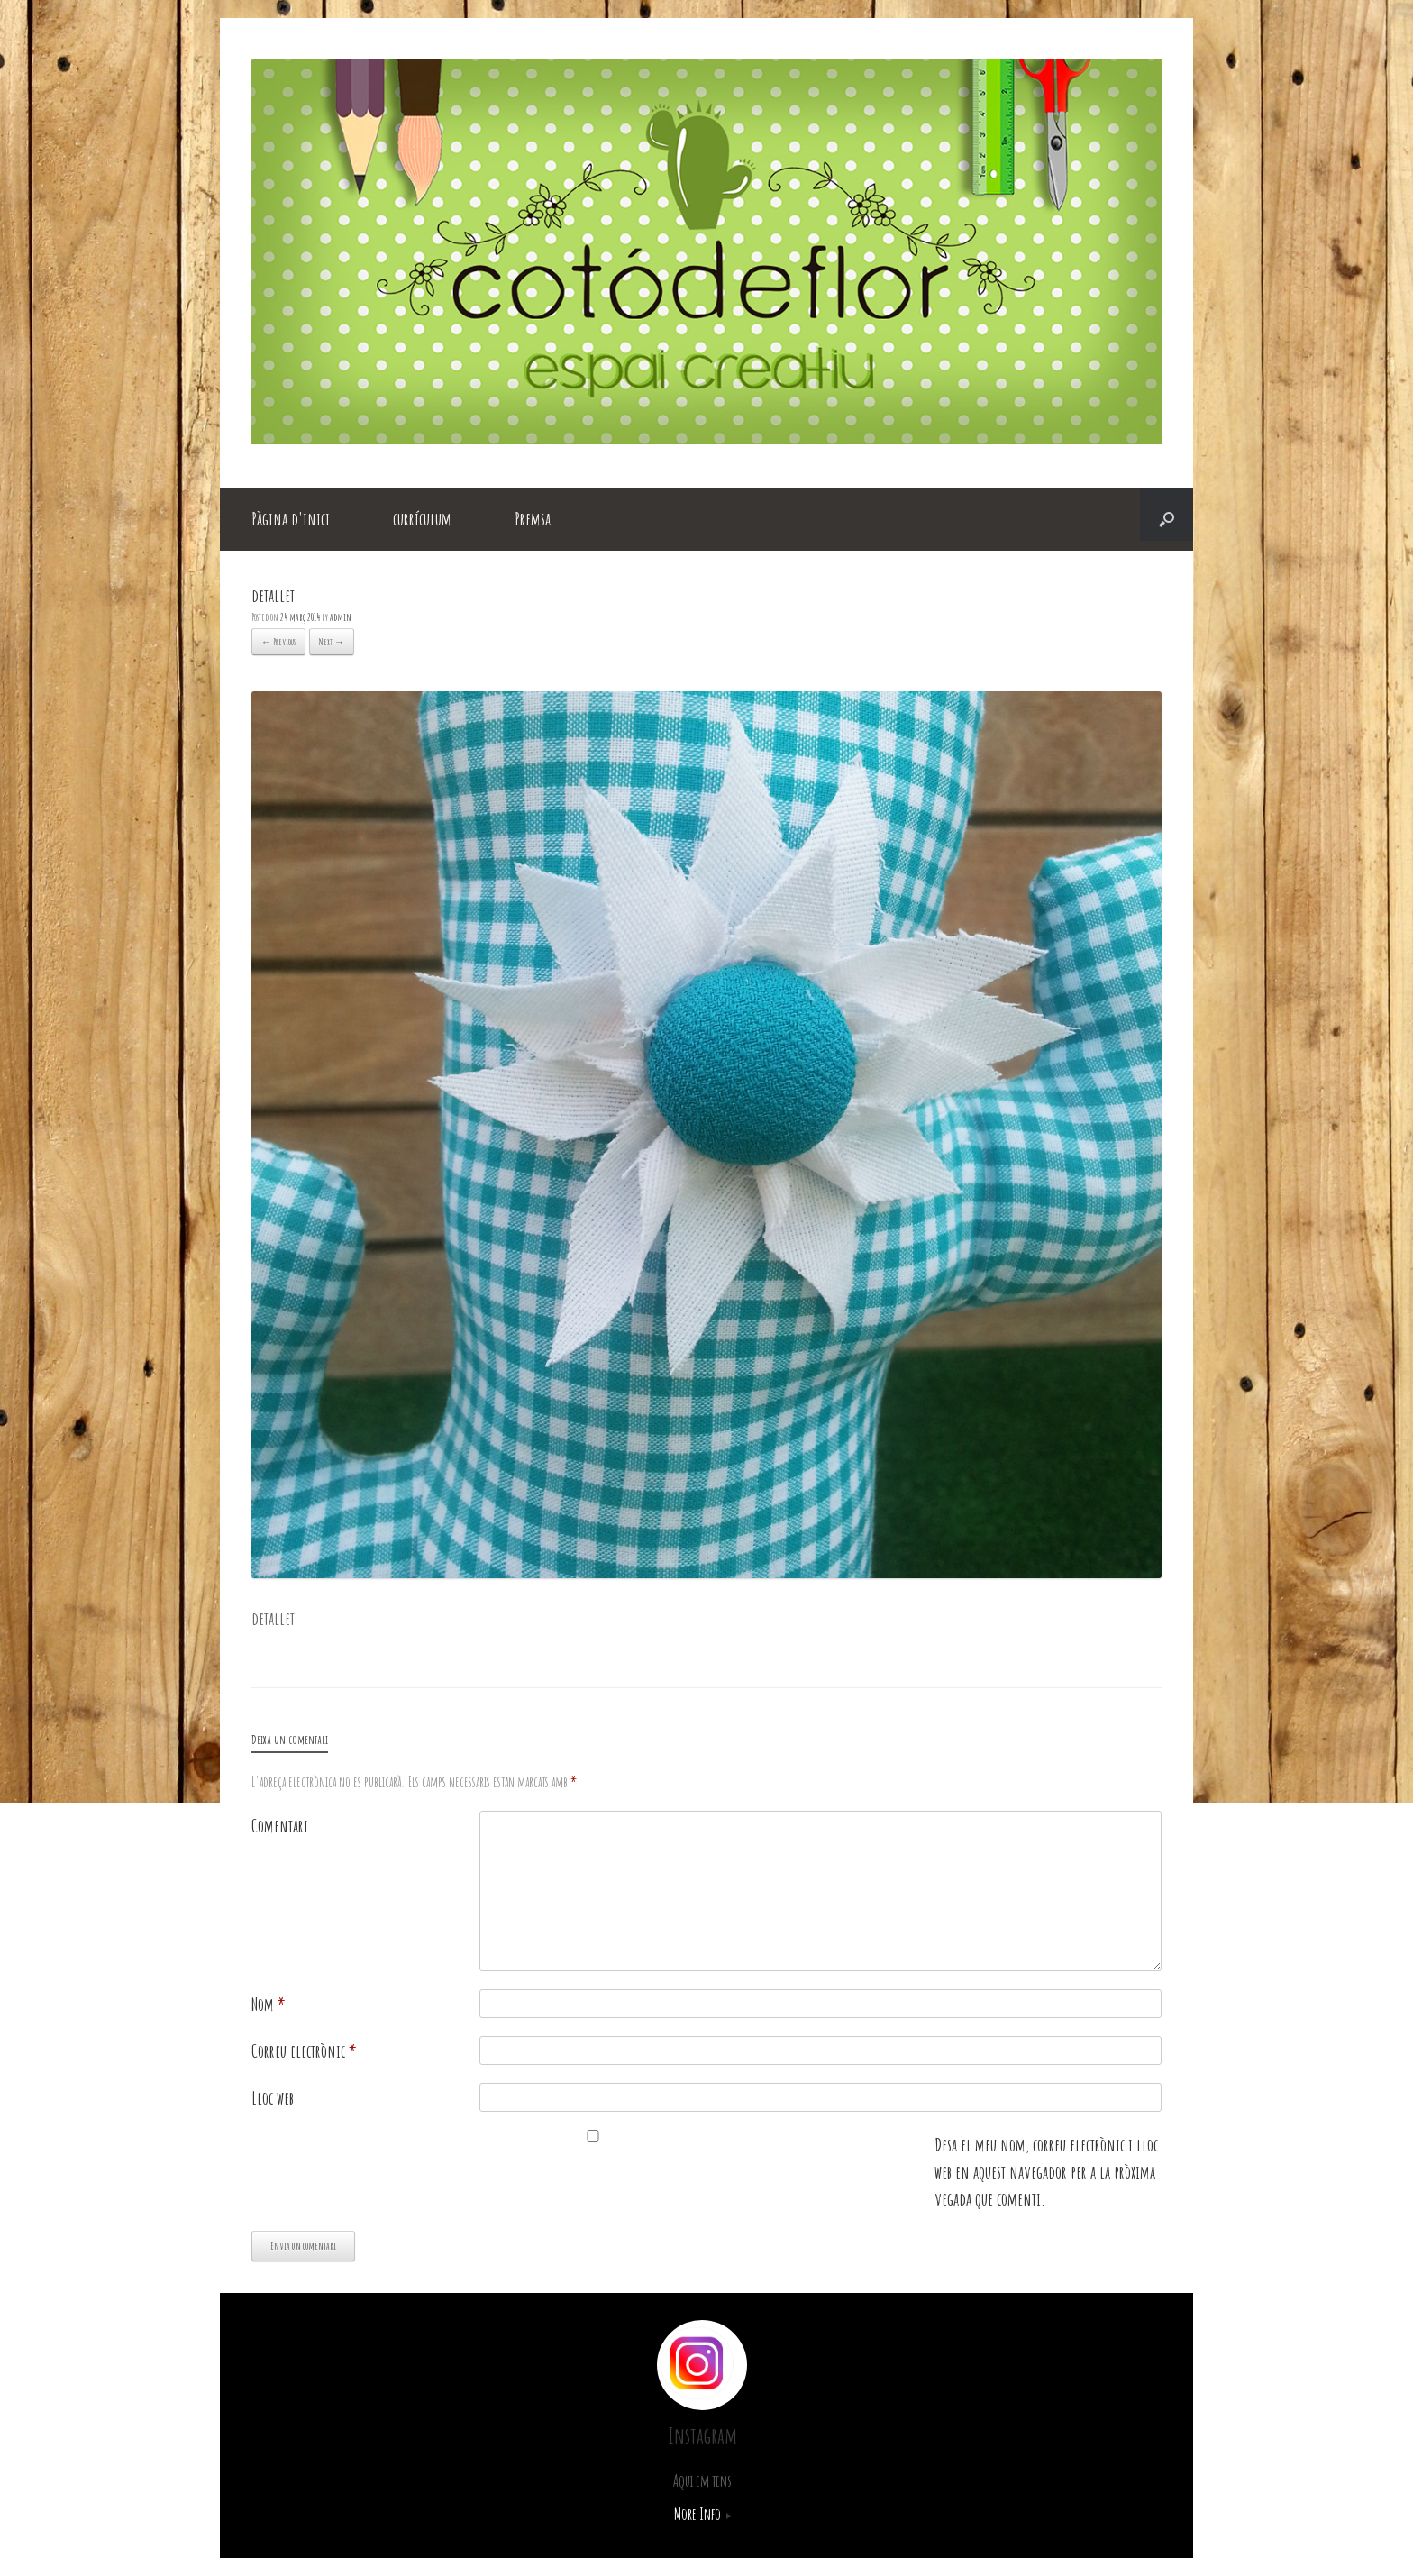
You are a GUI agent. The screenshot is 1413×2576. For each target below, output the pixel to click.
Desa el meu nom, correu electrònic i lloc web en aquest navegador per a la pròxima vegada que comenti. (1046, 2171)
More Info (702, 2514)
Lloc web (272, 2098)
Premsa (533, 518)
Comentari (279, 1825)
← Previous (278, 641)
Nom (268, 2004)
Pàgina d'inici (290, 518)
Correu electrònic (304, 2051)
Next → (331, 641)
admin (340, 617)
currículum (422, 518)
